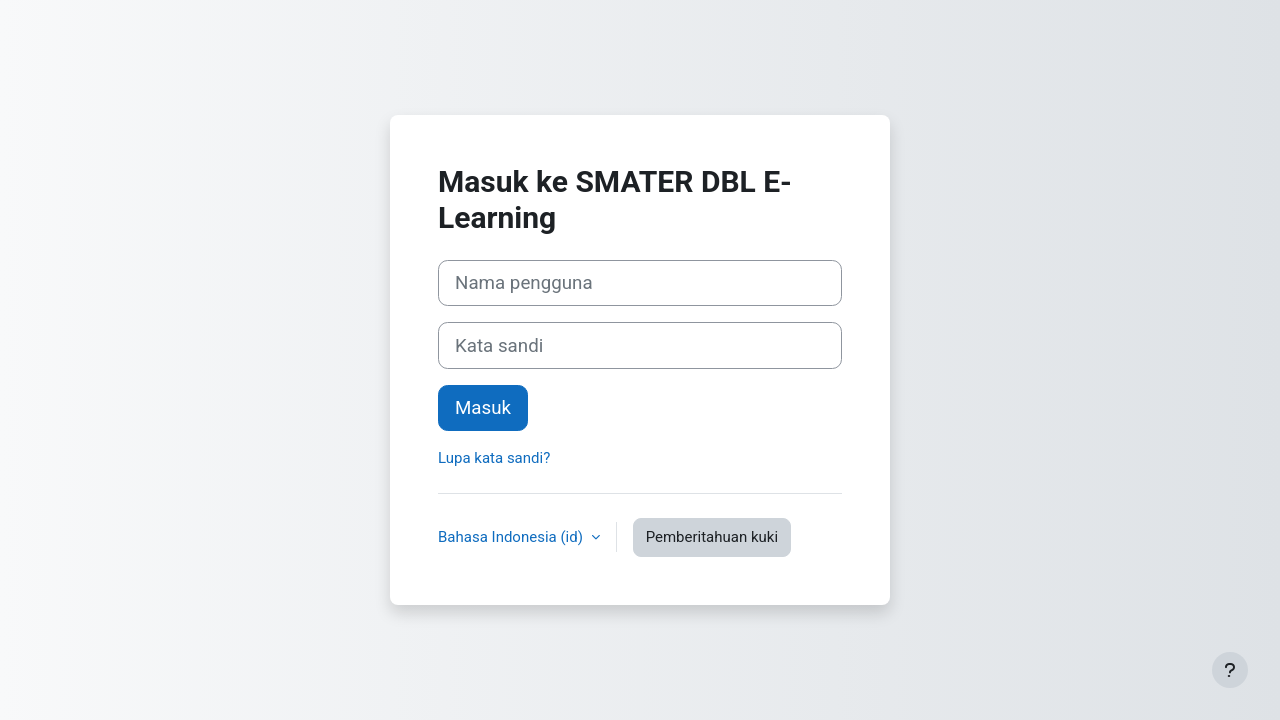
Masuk (483, 408)
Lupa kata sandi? (494, 458)
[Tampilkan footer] (1230, 670)
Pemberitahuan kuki (712, 537)
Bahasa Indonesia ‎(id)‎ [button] (512, 537)
